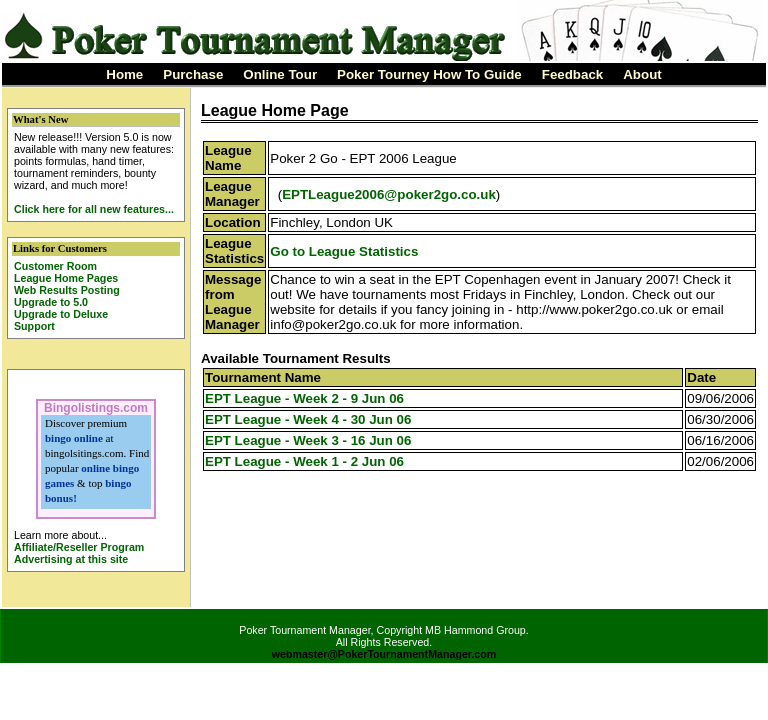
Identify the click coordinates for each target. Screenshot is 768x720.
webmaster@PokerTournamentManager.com (384, 654)
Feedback (573, 74)
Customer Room (55, 266)
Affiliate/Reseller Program (79, 547)
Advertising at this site (71, 559)
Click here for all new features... (94, 209)
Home (124, 74)
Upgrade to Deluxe (61, 314)
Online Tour (280, 74)
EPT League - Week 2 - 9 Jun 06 (304, 398)
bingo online (74, 438)
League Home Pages (66, 278)
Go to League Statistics (344, 251)
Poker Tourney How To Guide (429, 74)
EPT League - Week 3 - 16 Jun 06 (308, 440)
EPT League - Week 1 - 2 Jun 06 (304, 461)
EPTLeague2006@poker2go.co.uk (389, 194)
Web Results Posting (67, 290)
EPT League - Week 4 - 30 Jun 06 (308, 419)
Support (34, 326)
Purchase (193, 74)
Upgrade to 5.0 (51, 302)
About (642, 74)
